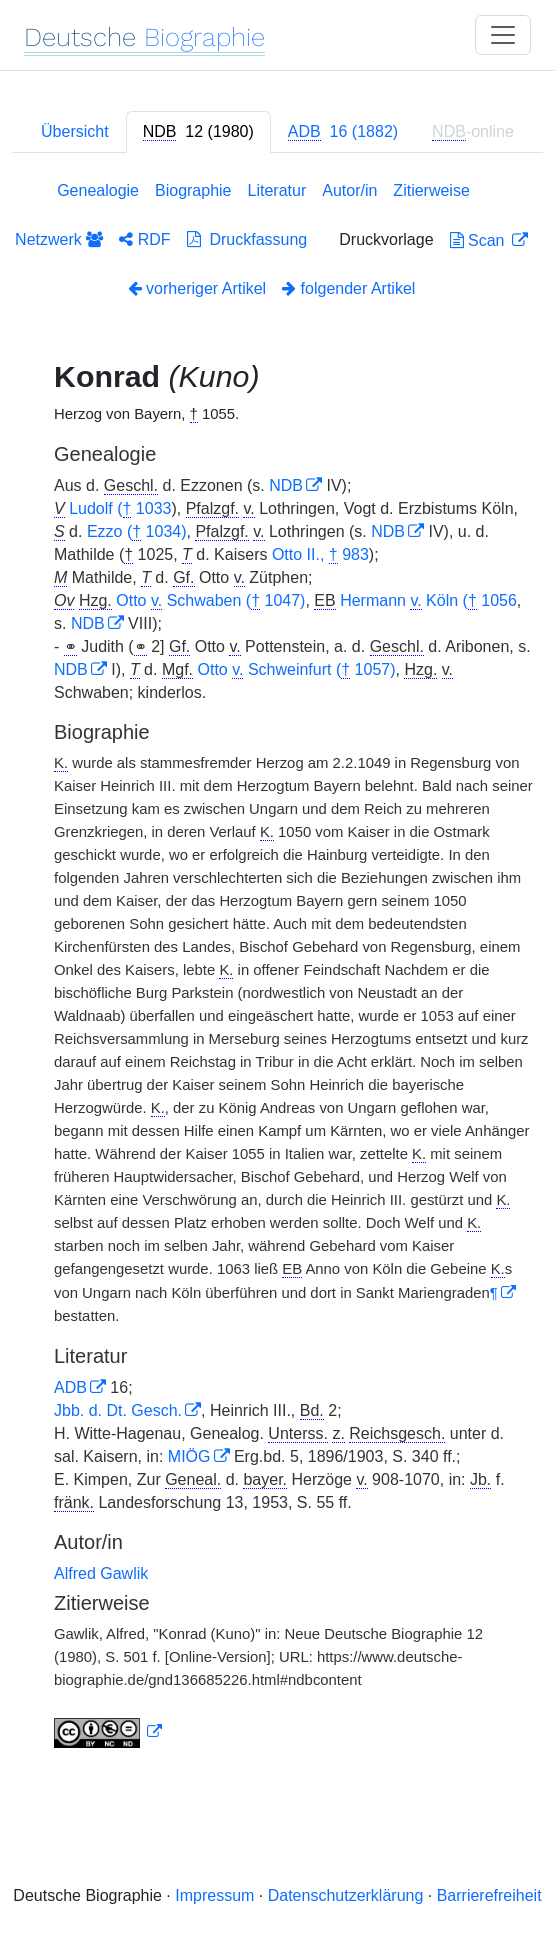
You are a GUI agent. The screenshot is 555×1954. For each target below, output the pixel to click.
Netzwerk (59, 239)
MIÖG (189, 1456)
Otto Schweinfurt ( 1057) (296, 670)
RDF (144, 239)
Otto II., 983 (320, 555)
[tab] (198, 132)
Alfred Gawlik (101, 1573)
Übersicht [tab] (75, 131)
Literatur (277, 190)
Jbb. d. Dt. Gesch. (118, 1410)
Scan (479, 240)
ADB (70, 1387)
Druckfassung (247, 239)
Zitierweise (431, 190)
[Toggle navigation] (503, 35)
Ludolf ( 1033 (120, 509)
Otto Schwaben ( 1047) (210, 601)
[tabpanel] (277, 968)
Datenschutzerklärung (346, 1895)
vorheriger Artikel (197, 288)
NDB (286, 485)
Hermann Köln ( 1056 (428, 601)
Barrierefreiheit (489, 1895)
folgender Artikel (348, 288)
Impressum (214, 1895)
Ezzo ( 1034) (137, 532)
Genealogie (98, 190)
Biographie (193, 190)
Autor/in (349, 190)
